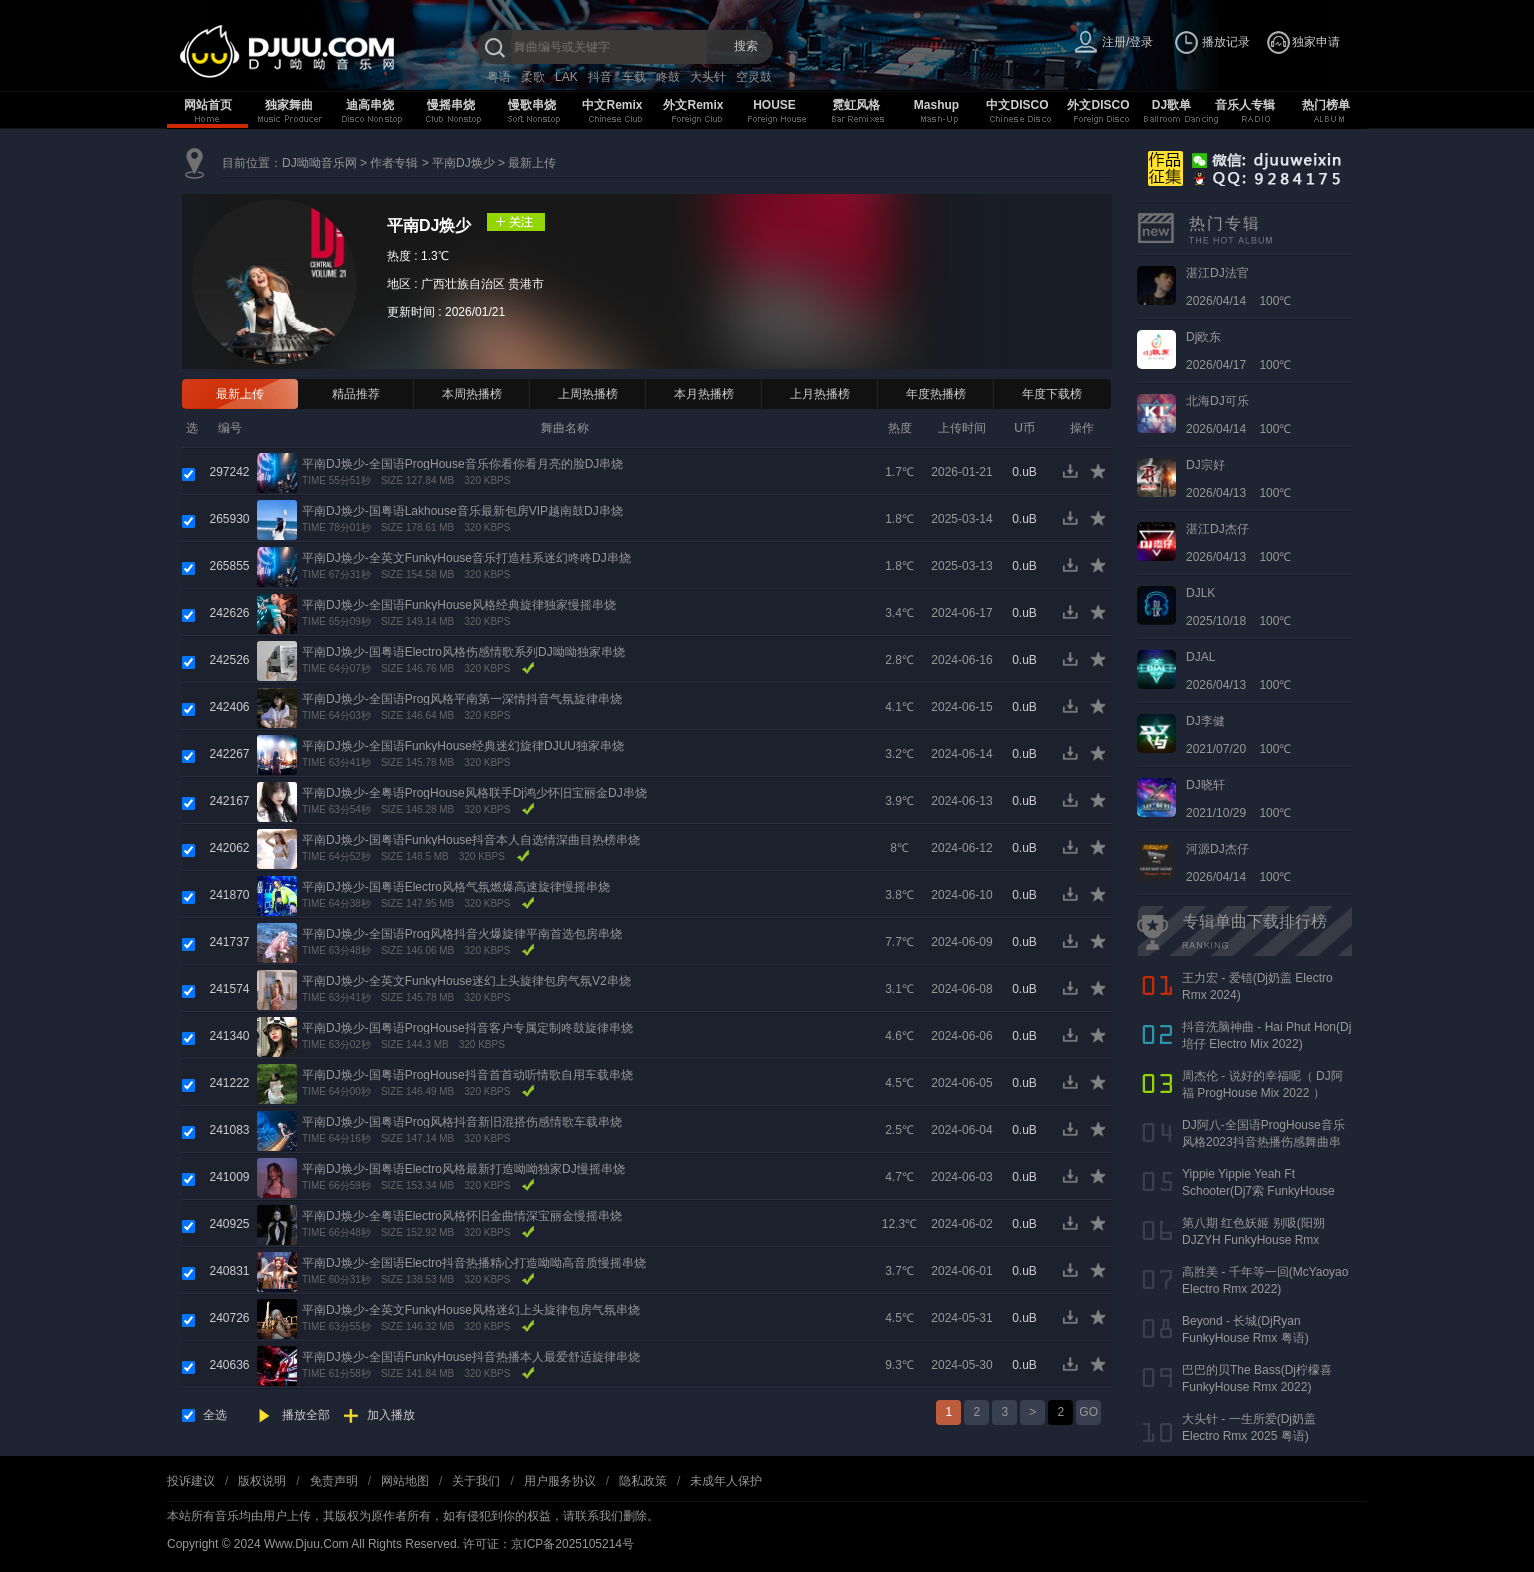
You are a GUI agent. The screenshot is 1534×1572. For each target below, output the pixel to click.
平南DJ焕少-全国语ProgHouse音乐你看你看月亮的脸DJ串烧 (462, 464)
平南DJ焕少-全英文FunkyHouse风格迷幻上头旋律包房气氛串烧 (471, 1310)
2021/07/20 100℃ (1238, 735)
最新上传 (532, 163)
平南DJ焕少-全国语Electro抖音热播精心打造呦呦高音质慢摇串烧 (474, 1263)
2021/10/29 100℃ (1238, 799)
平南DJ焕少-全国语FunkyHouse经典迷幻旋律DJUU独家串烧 (463, 746)
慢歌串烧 (532, 105)
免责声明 (334, 1481)
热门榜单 (1326, 105)
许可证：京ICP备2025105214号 (548, 1544)
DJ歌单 (1171, 105)
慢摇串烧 (451, 105)
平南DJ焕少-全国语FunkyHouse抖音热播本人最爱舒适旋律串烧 (471, 1357)
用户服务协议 (560, 1481)
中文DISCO (1017, 105)
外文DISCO (1098, 105)
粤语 (499, 77)
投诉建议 (191, 1481)
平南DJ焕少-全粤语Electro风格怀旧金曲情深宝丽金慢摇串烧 (462, 1216)
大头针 (708, 77)
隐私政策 (643, 1481)
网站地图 (405, 1481)
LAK (566, 77)
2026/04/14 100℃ (1238, 287)
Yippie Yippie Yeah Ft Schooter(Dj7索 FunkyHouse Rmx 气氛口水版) (1258, 1191)
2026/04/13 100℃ (1238, 479)
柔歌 (533, 77)
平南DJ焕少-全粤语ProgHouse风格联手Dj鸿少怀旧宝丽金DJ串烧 (474, 793)
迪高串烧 (370, 105)
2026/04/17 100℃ (1238, 351)
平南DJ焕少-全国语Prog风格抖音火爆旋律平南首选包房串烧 (462, 934)
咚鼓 (668, 77)
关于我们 (476, 1481)
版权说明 (262, 1481)
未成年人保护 (726, 1481)
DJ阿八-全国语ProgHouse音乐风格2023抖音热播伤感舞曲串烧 (1263, 1142)
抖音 (600, 77)
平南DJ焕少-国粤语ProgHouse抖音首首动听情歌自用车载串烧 (467, 1075)
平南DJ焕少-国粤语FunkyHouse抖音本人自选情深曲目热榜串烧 (471, 840)
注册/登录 (1127, 42)
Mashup (936, 105)
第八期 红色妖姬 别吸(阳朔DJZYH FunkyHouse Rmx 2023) (1253, 1240)
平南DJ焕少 (463, 163)
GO (1088, 1412)
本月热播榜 (704, 394)
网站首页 (208, 105)
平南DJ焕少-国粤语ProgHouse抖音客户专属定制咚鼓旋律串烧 (467, 1028)
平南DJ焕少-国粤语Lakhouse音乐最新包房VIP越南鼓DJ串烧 (462, 511)
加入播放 (391, 1415)
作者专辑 (394, 163)
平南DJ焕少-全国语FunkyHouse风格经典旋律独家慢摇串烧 (459, 605)
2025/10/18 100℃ (1238, 607)
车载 (634, 77)
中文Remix (612, 105)
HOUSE (774, 105)
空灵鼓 (754, 77)
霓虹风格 (856, 105)
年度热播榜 (936, 394)
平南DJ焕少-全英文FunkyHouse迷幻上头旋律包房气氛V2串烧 (466, 981)
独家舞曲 (289, 105)
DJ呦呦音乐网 (319, 163)
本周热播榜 (472, 394)
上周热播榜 (588, 394)
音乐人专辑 (1245, 105)
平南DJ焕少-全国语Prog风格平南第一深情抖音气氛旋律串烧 (462, 699)
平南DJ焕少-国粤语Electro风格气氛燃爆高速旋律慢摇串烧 (456, 887)
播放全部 (306, 1415)
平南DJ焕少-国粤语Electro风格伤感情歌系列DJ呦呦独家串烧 (463, 652)
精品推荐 (356, 394)
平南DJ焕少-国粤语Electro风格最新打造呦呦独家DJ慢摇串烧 (463, 1169)
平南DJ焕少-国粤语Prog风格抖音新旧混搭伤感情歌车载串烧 (462, 1122)
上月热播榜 (820, 394)
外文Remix (693, 105)
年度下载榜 (1052, 394)
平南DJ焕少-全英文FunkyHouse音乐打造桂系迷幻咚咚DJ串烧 (466, 558)
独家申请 (1316, 42)
